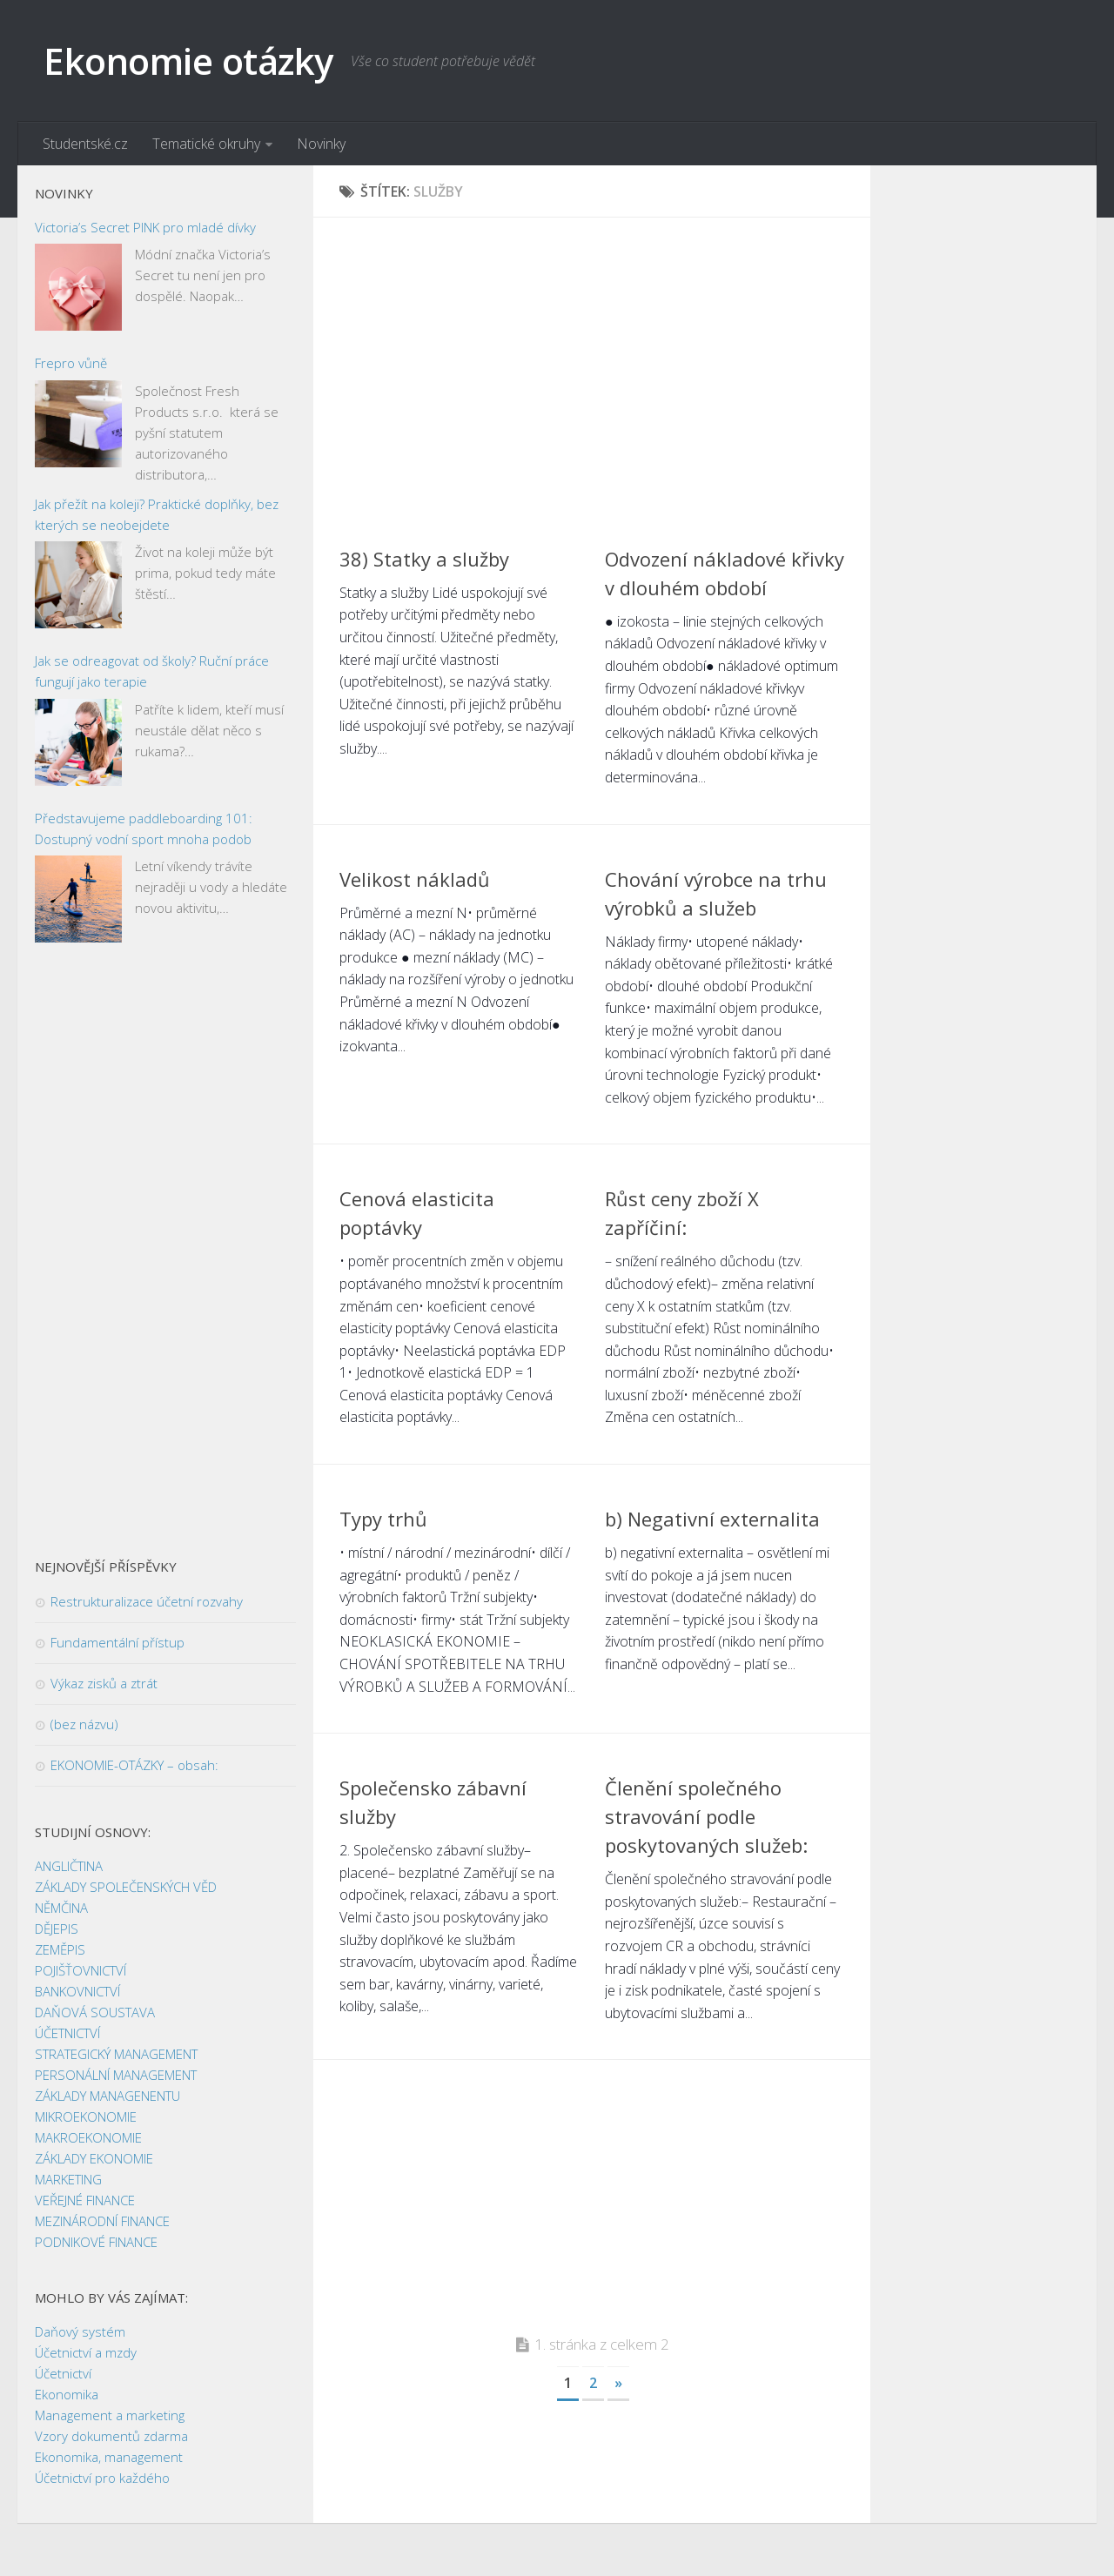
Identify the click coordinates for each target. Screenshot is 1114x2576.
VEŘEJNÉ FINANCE (85, 2201)
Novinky (321, 143)
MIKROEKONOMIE (86, 2117)
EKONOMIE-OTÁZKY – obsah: (134, 1765)
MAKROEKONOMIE (88, 2138)
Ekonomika (66, 2395)
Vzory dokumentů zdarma (111, 2436)
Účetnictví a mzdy (86, 2353)
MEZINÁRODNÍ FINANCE (102, 2222)
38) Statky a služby (424, 559)
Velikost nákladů (414, 879)
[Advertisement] (591, 365)
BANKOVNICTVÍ (77, 1992)
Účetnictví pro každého (102, 2478)
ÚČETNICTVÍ (67, 2034)
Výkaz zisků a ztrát (104, 1684)
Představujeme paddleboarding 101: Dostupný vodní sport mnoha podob (143, 828)
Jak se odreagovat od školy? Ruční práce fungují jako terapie (152, 672)
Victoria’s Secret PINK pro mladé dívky (145, 227)
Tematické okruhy (206, 143)
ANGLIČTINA (69, 1866)
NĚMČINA (61, 1908)
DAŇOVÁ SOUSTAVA (95, 2013)
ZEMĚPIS (60, 1950)
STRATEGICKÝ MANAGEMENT (116, 2054)
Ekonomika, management (109, 2457)
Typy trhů (383, 1519)
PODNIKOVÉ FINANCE (96, 2242)
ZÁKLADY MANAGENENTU (107, 2096)
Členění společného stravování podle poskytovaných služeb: (706, 1816)
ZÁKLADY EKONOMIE (94, 2159)
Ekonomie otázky (188, 60)
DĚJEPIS (56, 1929)
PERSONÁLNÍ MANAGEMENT (116, 2075)
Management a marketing (110, 2416)
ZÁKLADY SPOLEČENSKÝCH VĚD (126, 1887)
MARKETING (68, 2180)
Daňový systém (80, 2332)
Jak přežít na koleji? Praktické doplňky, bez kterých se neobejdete (156, 514)
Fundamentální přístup (117, 1643)
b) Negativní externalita (712, 1519)
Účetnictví (63, 2374)
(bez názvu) (84, 1725)
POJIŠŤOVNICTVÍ (80, 1971)
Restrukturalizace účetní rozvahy (146, 1602)
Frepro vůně (71, 363)
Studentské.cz (85, 143)
